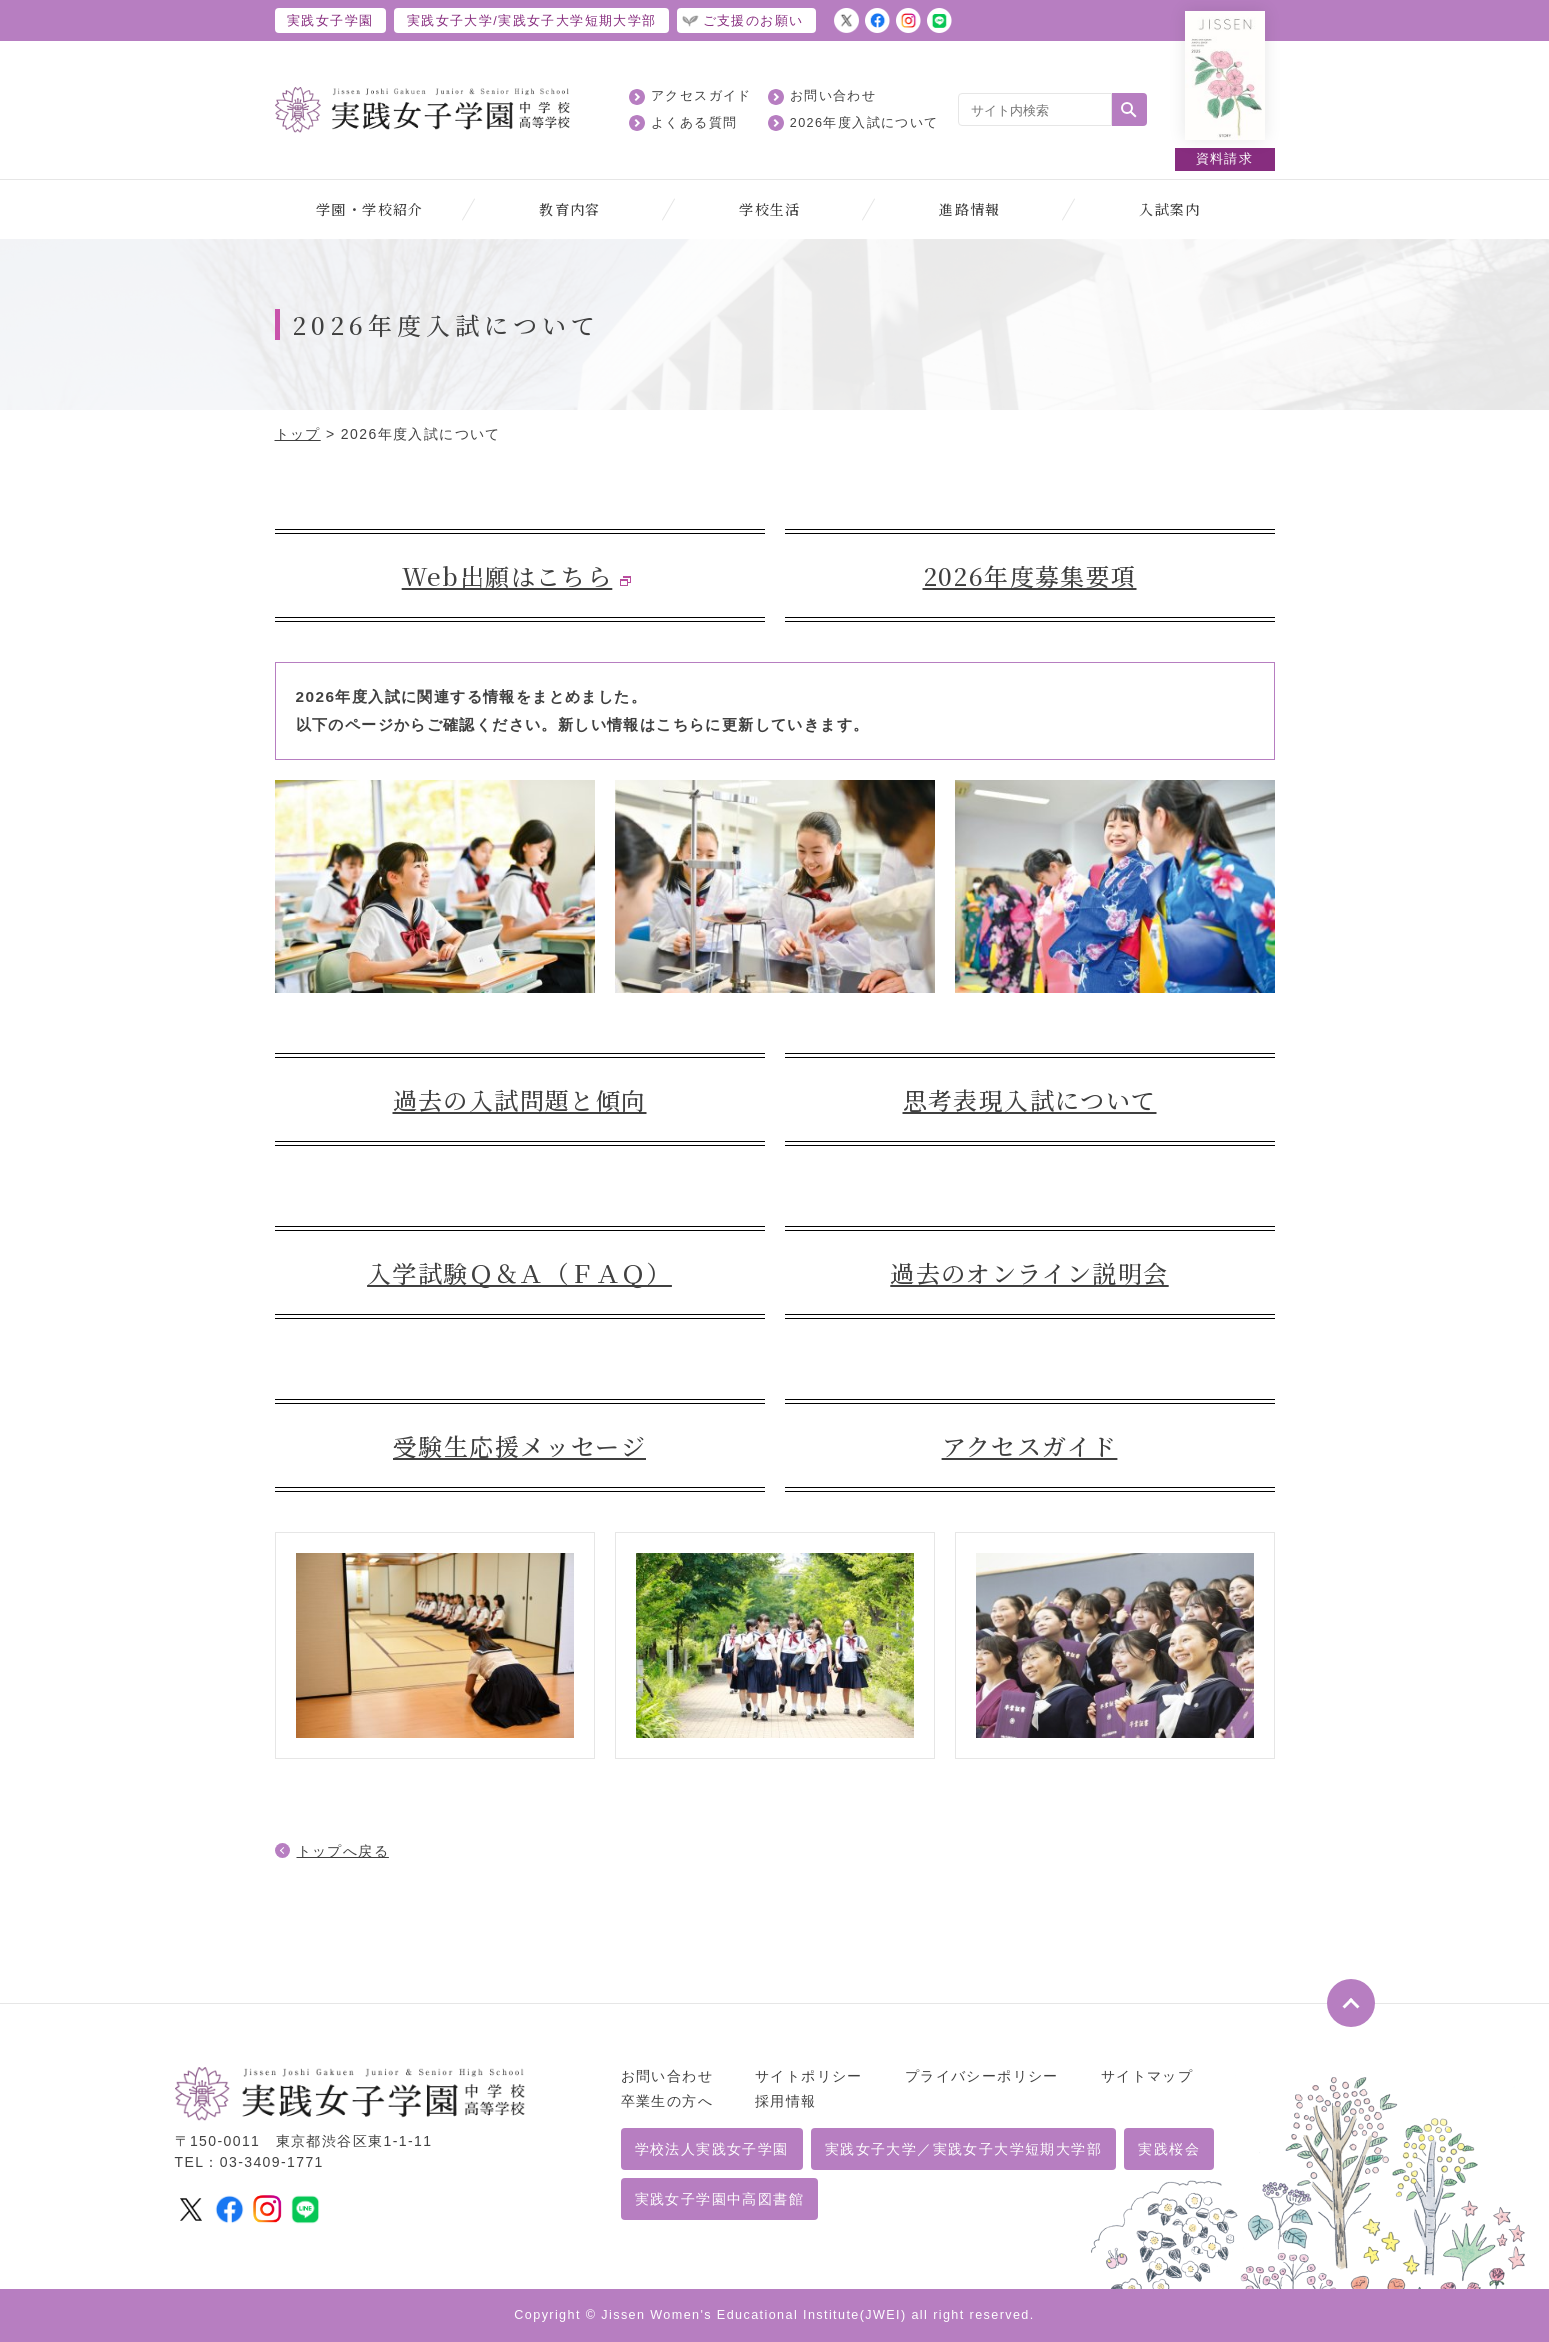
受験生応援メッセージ (519, 1445)
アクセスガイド (701, 96)
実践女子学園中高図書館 (719, 2199)
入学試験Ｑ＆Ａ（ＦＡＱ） (519, 1272)
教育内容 (570, 209)
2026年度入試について (864, 123)
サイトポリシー (809, 2076)
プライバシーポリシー (982, 2076)
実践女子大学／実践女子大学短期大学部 (963, 2149)
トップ (298, 434)
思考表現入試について (1030, 1099)
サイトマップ (1147, 2076)
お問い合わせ (833, 96)
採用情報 (786, 2101)
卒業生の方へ (667, 2101)
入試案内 (1170, 209)
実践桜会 (1169, 2149)
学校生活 (770, 209)
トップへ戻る (343, 1851)
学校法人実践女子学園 (712, 2149)
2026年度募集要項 (1030, 575)
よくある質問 (694, 123)
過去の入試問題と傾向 (520, 1099)
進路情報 (970, 209)
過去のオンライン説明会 (1029, 1272)
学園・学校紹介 (370, 209)
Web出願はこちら (507, 575)
